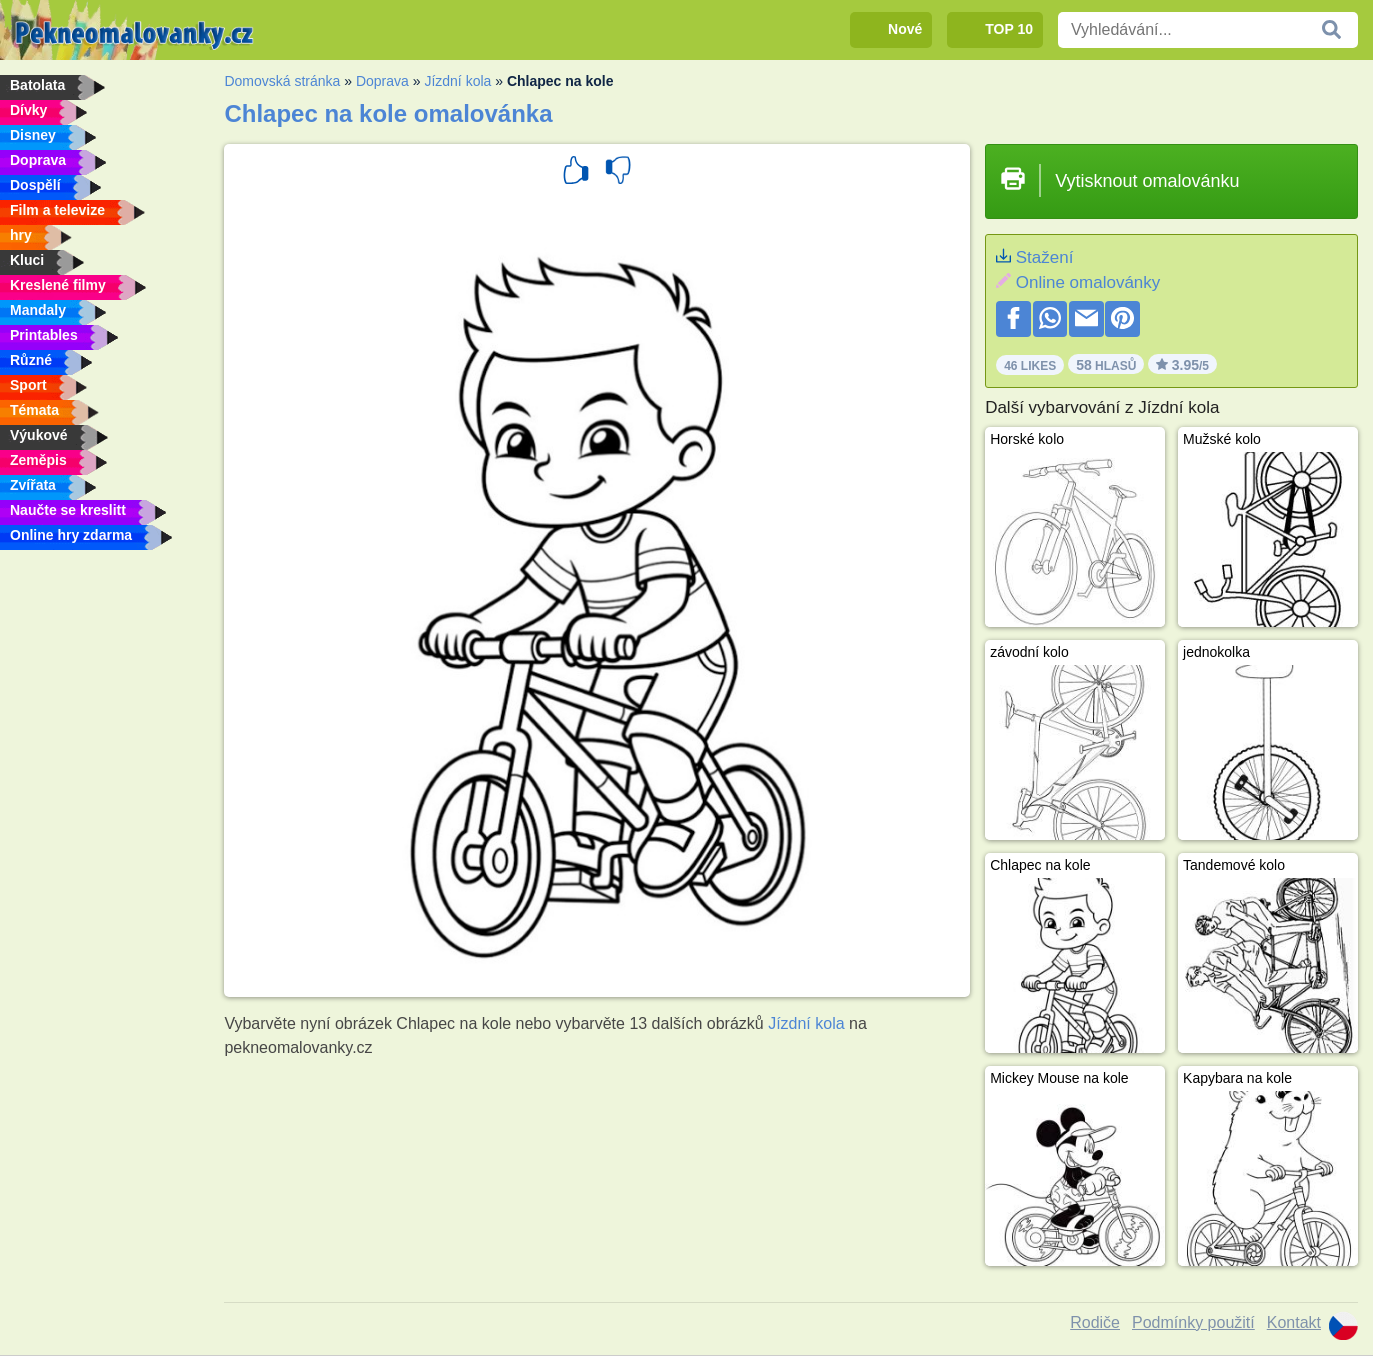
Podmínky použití (1193, 1322)
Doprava (382, 81)
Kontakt (1294, 1322)
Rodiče (1095, 1322)
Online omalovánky (1088, 282)
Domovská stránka (282, 81)
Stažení (1045, 257)
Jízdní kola (457, 81)
